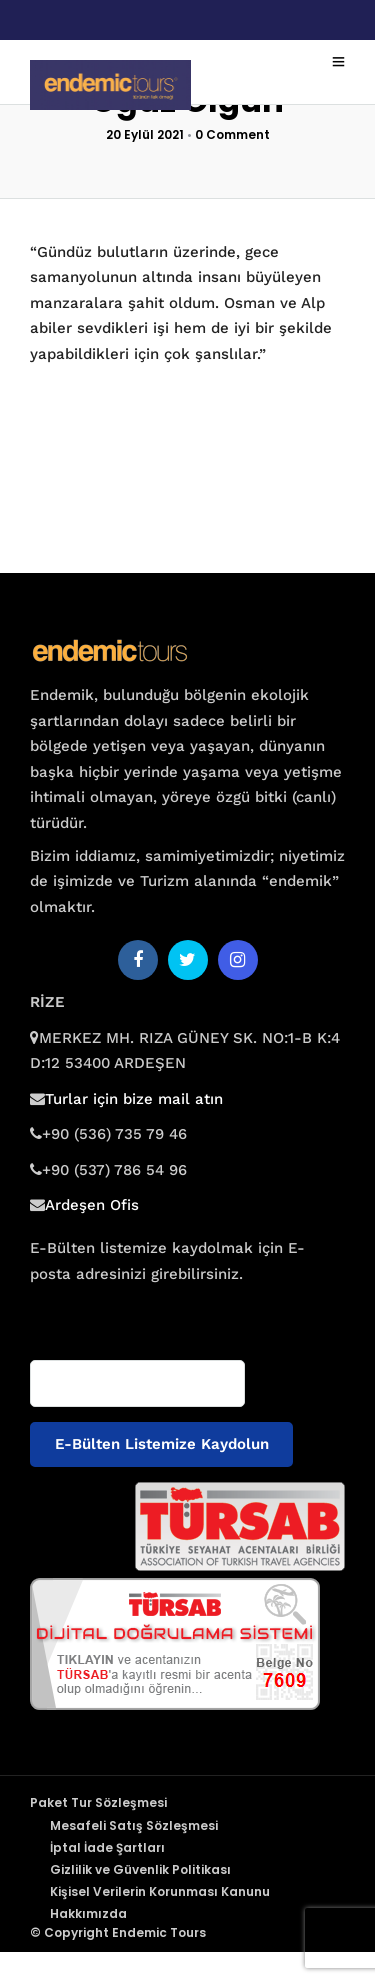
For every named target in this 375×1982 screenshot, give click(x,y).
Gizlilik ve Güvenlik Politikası (140, 1869)
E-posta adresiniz (88, 1312)
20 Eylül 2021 (145, 134)
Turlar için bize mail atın (134, 1099)
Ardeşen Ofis (92, 1205)
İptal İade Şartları (107, 1847)
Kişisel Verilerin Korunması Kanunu (160, 1891)
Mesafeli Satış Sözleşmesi (134, 1825)
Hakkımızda (88, 1913)
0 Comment (232, 134)
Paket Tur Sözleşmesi (98, 1802)
